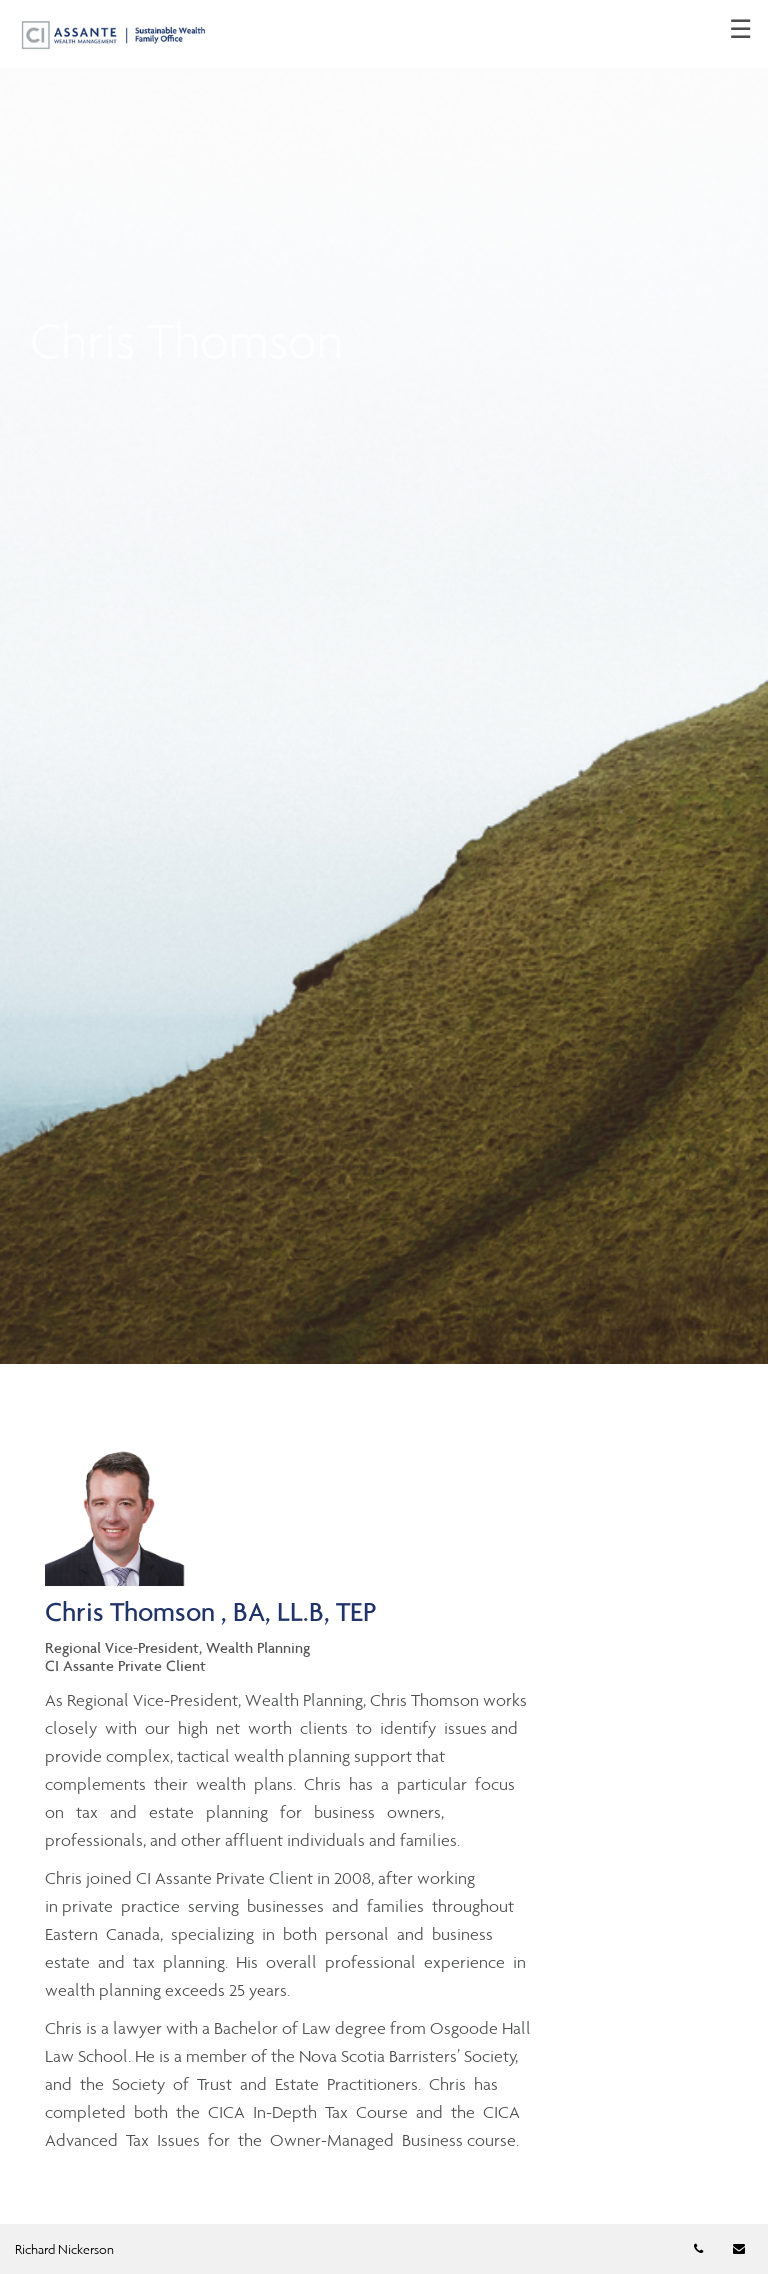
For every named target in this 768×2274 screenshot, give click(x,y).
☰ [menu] (740, 30)
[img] (384, 682)
